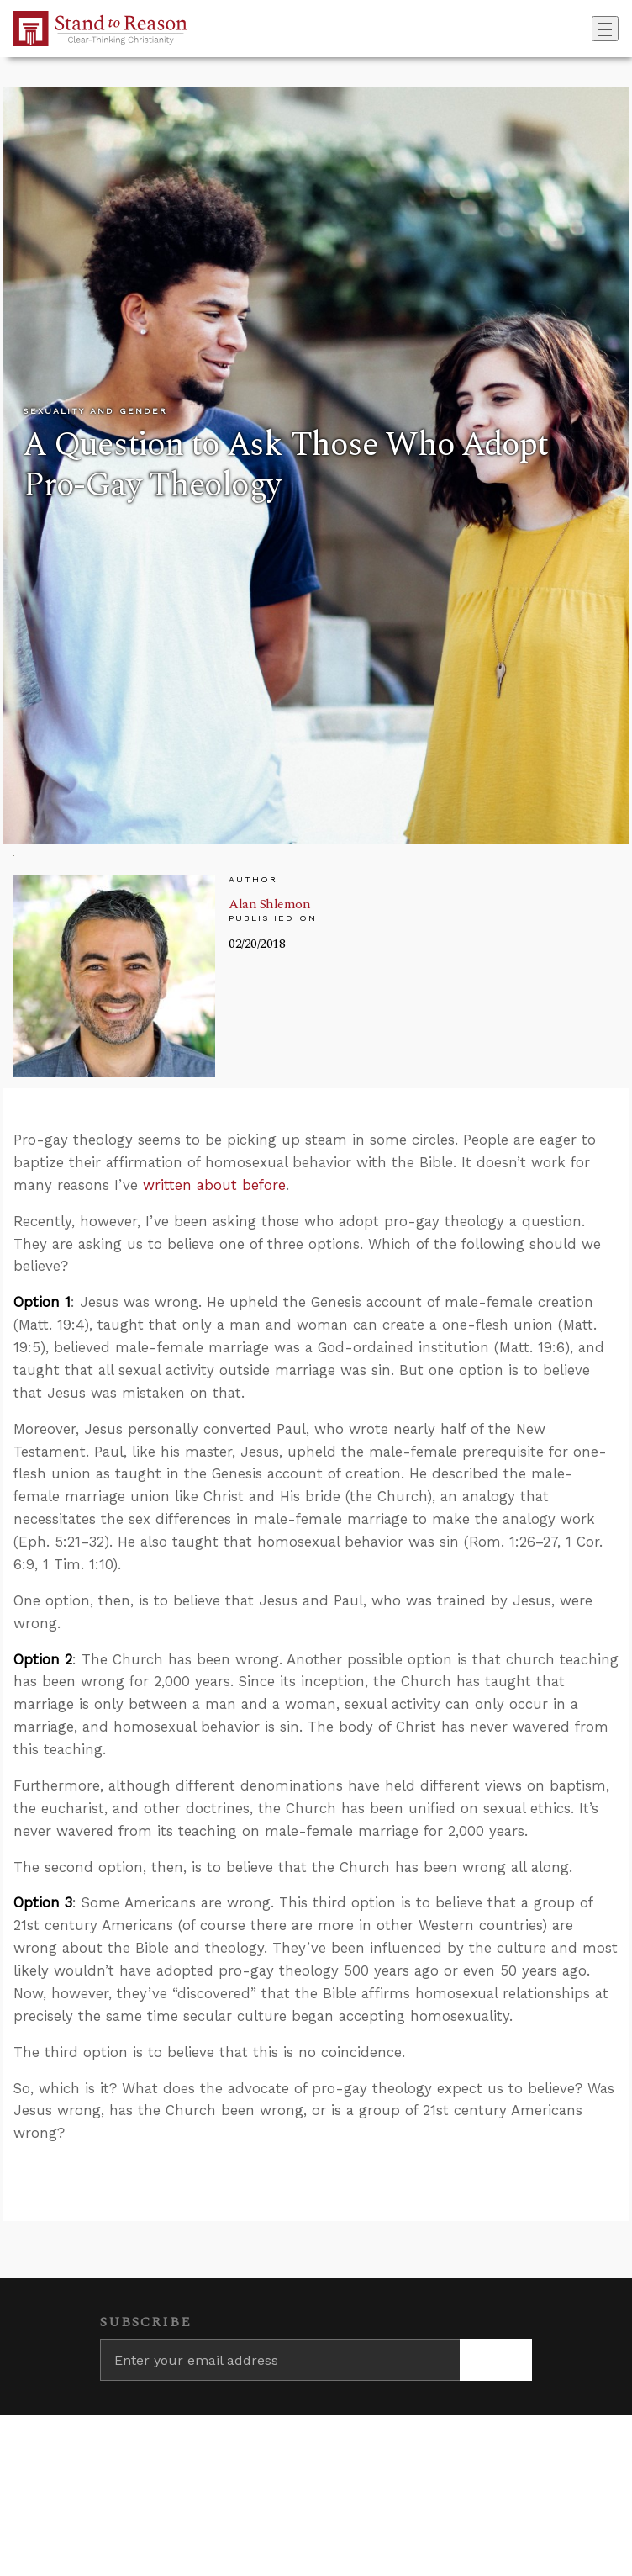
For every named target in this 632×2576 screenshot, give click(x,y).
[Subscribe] (496, 2360)
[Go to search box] (587, 28)
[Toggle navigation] (605, 28)
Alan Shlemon (269, 904)
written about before (214, 1185)
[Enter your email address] (280, 2360)
